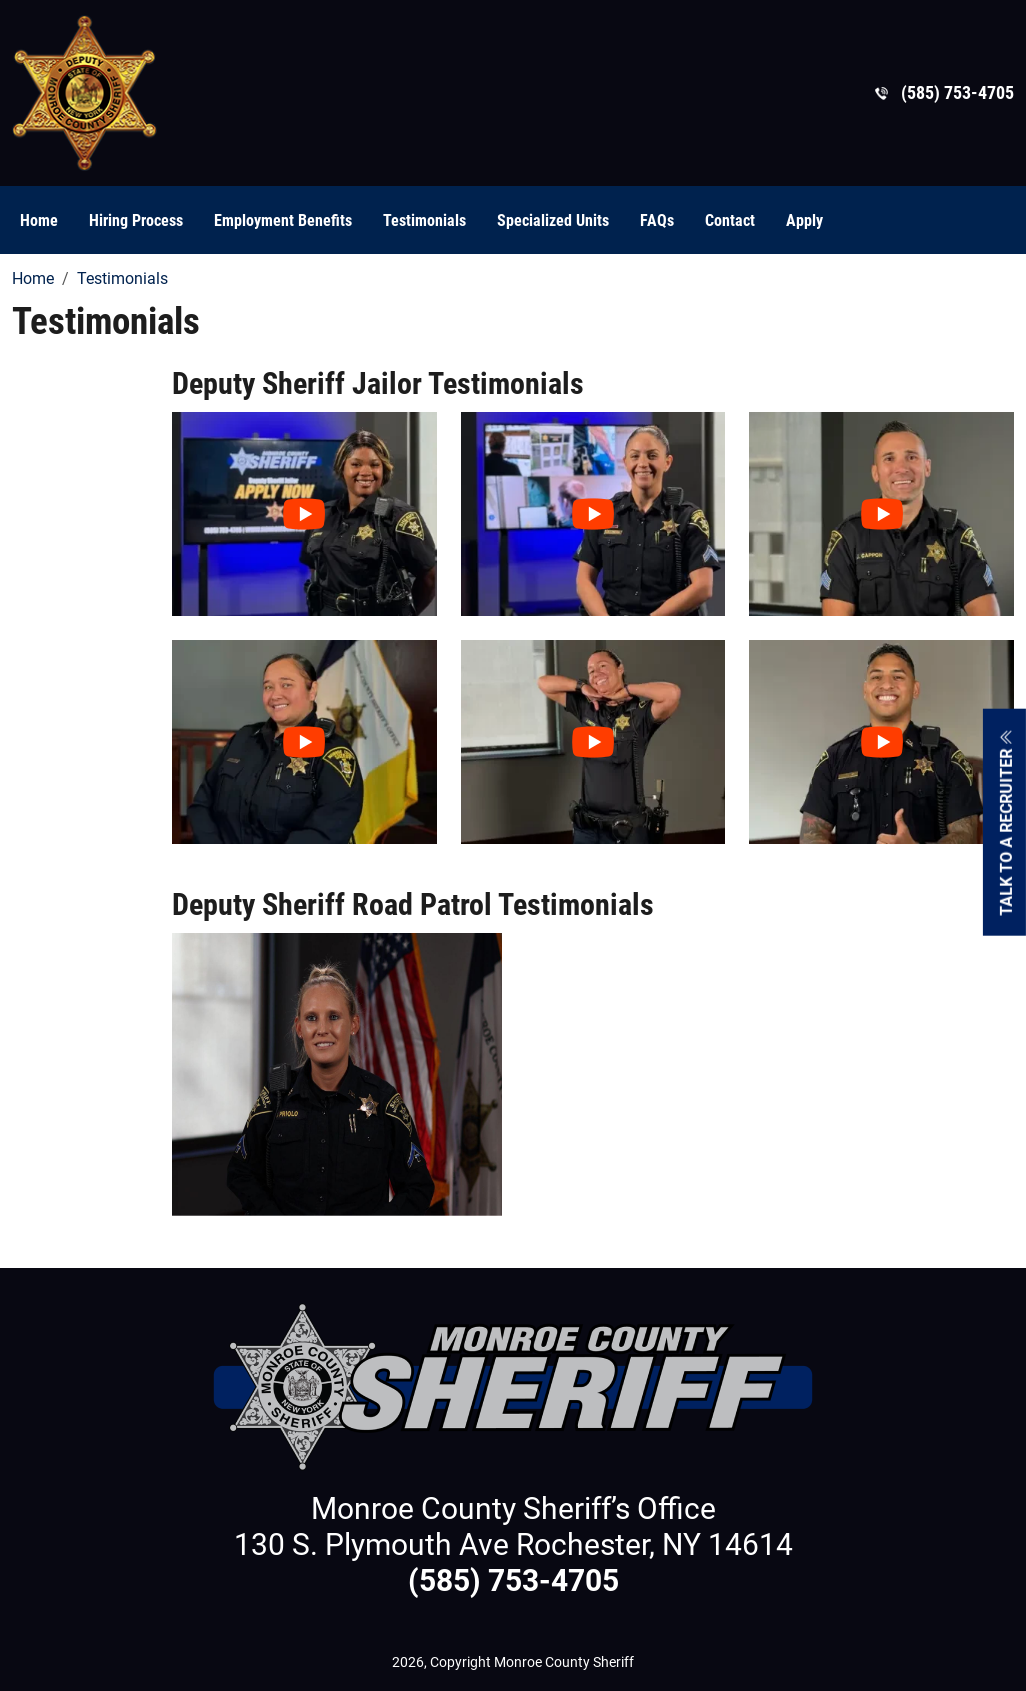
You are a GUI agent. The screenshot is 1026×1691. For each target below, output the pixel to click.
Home (39, 220)
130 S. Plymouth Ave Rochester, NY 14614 (513, 1544)
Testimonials (424, 220)
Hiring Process (136, 220)
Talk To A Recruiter (1006, 821)
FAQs (657, 220)
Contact (730, 220)
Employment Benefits (283, 220)
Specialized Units (553, 220)
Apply (804, 220)
